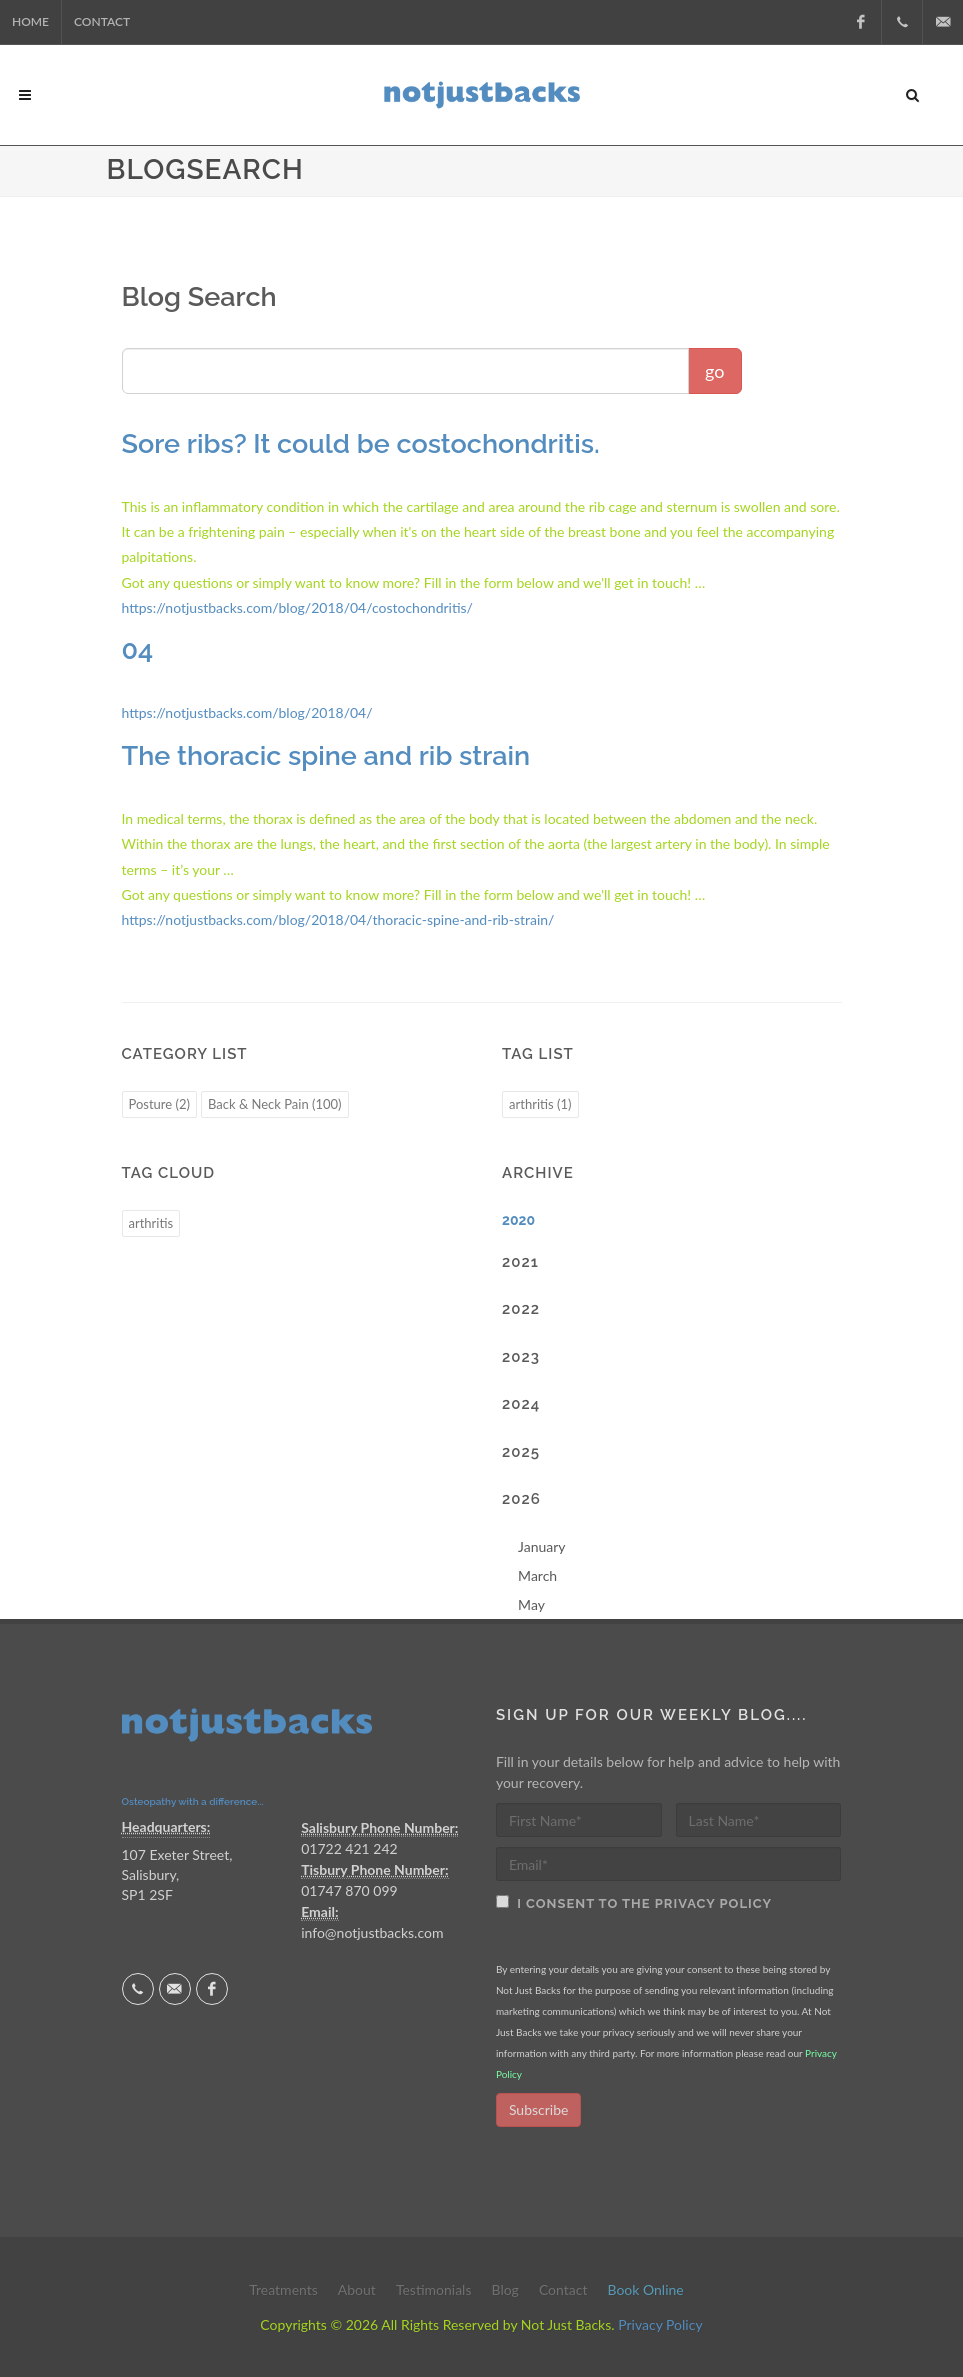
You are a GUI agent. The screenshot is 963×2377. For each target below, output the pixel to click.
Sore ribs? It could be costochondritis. (361, 443)
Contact (102, 21)
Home (30, 21)
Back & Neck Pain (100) (275, 1104)
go (714, 371)
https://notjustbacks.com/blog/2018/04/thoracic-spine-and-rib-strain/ (338, 919)
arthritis (151, 1223)
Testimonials (434, 2289)
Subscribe (539, 2109)
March (537, 1575)
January (541, 1546)
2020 (518, 1220)
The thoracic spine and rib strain (326, 755)
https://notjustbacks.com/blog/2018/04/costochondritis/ (297, 607)
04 (138, 649)
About (357, 2289)
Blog (504, 2289)
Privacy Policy (660, 2324)
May (531, 1604)
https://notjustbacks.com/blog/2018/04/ (247, 712)
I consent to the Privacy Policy (640, 1903)
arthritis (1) (540, 1104)
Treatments (283, 2289)
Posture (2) (160, 1104)
